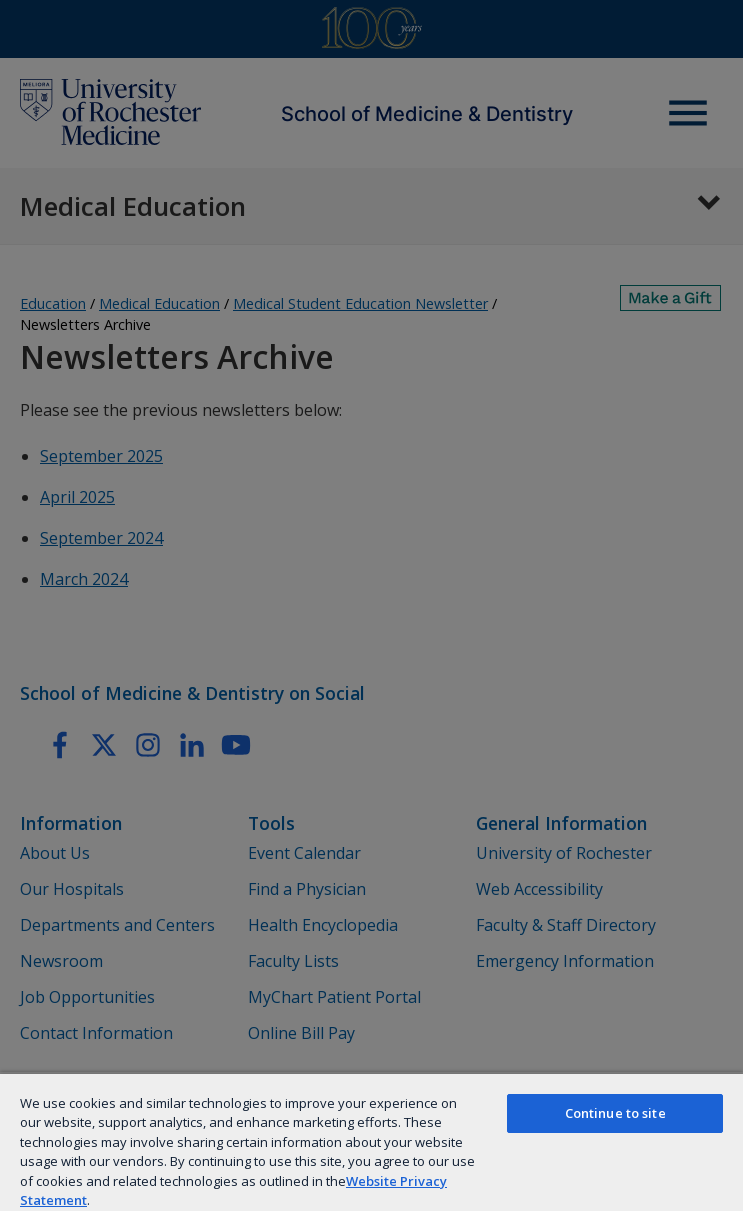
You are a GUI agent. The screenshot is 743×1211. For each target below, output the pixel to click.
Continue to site (615, 1113)
